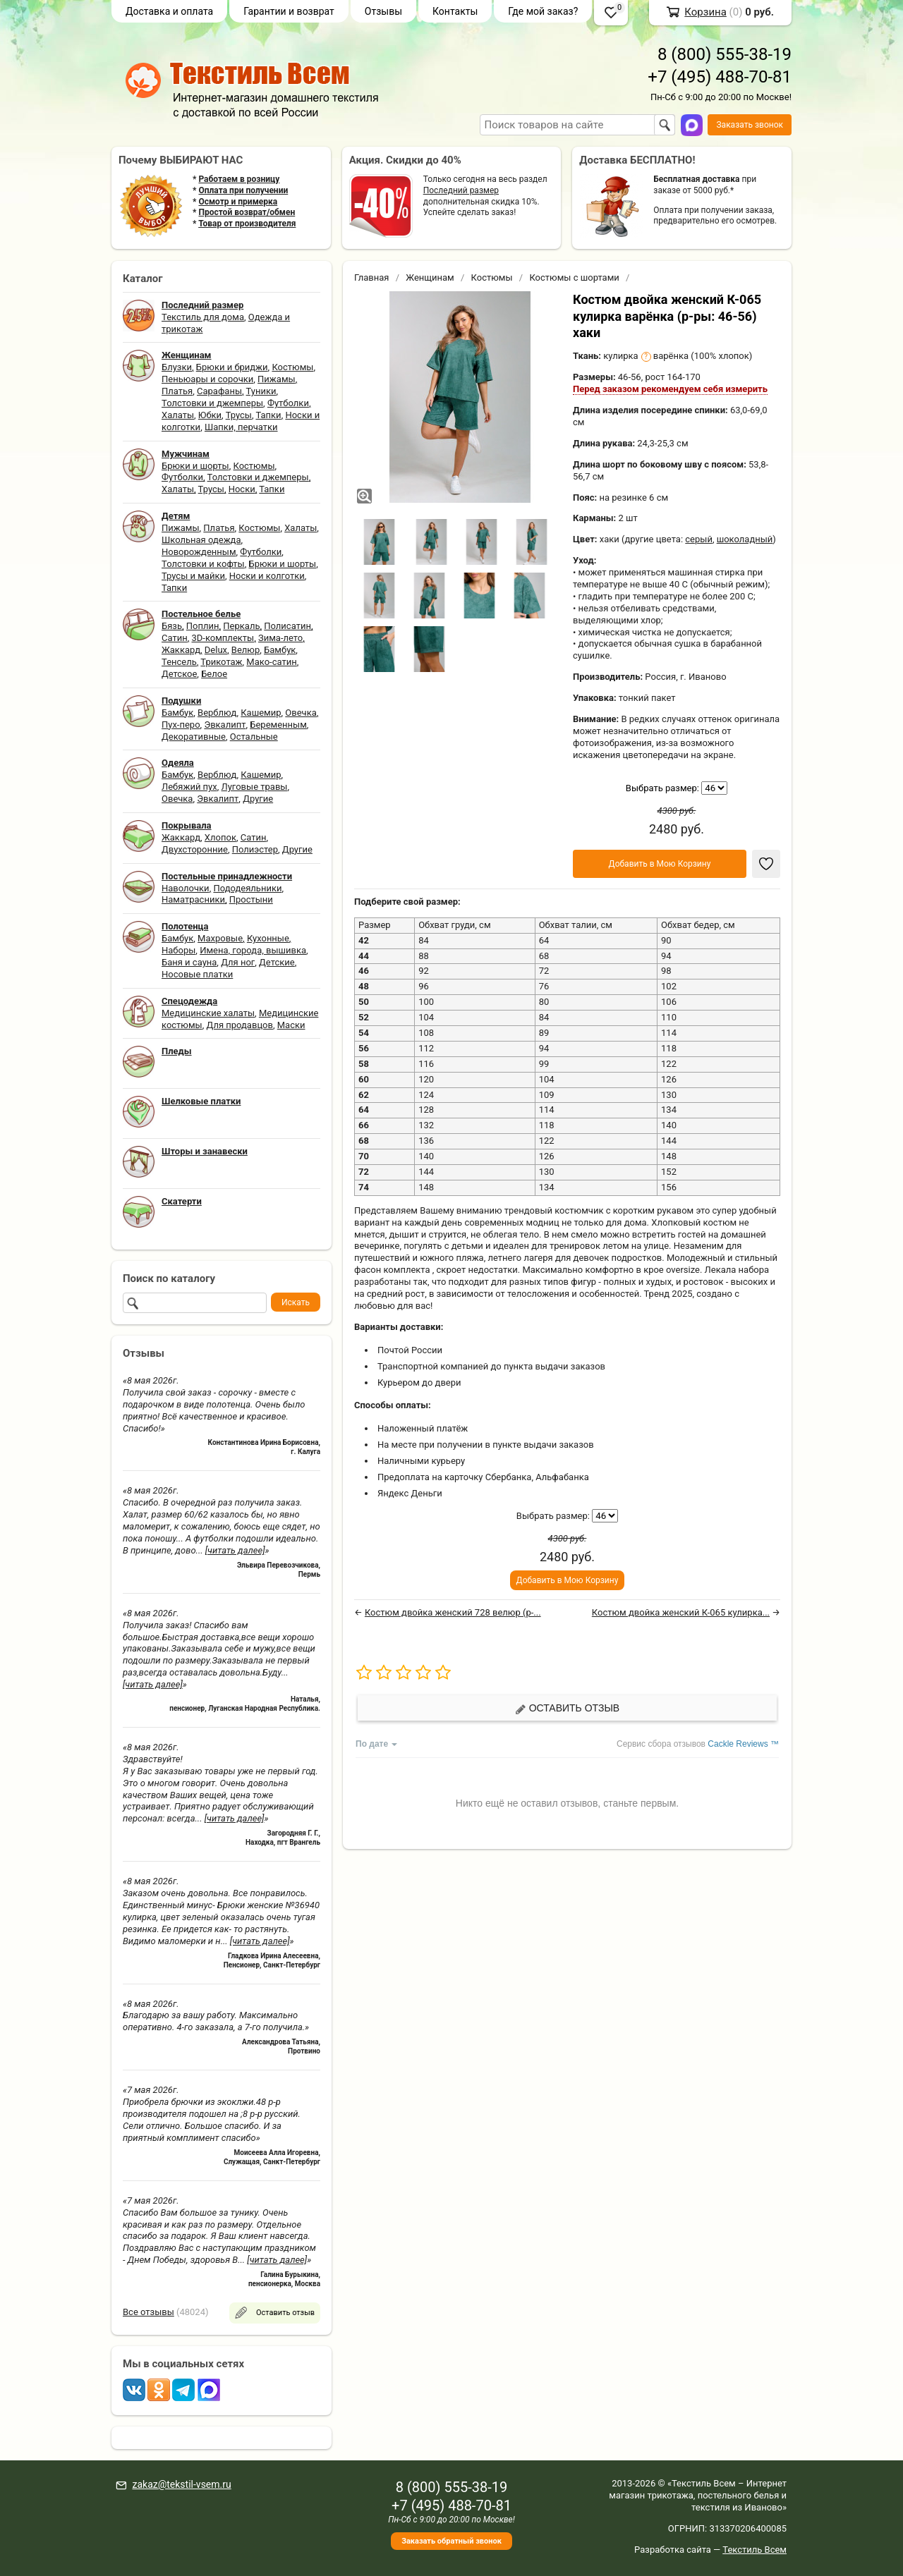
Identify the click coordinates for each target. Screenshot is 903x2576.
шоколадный (745, 539)
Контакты (455, 11)
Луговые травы (255, 786)
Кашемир (261, 712)
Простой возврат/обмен (246, 212)
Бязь (172, 626)
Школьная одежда (201, 540)
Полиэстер (255, 849)
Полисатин (287, 626)
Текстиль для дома (203, 317)
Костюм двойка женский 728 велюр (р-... (453, 1612)
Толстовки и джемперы (212, 403)
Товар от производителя (247, 223)
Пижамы (276, 379)
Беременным (278, 724)
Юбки (210, 415)
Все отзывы (148, 2312)
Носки (242, 489)
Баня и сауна (189, 962)
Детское (179, 674)
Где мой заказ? (543, 11)
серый (699, 539)
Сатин (175, 638)
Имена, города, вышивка (253, 950)
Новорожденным (199, 552)
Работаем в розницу (238, 179)
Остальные (254, 736)
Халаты (178, 415)
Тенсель (179, 662)
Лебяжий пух (189, 786)
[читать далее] (235, 1550)
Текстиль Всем (754, 2549)
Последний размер (461, 190)
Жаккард (181, 650)
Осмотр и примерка (237, 202)
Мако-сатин (271, 662)
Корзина (705, 12)
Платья (177, 391)
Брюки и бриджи (232, 367)
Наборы (178, 950)
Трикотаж (221, 662)
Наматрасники (193, 899)
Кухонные (268, 938)
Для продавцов (240, 1025)
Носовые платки (197, 974)
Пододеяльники (247, 888)
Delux (216, 650)
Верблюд (217, 712)
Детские (277, 962)
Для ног (238, 962)
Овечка (300, 712)
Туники (261, 391)
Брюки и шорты (195, 465)
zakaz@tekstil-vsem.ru (181, 2484)
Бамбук (280, 650)
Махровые (220, 938)
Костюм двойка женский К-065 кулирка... (681, 1612)
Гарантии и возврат (288, 11)
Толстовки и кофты (203, 563)
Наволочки (186, 888)
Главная (371, 277)
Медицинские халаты (208, 1013)
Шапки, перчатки (241, 427)
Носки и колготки (267, 575)
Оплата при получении (243, 190)
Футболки (288, 403)
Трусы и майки (193, 575)
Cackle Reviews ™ (743, 1744)
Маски (291, 1025)
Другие (258, 798)
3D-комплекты (222, 638)
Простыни (251, 899)
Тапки (268, 415)
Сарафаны (219, 391)
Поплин (202, 626)
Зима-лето (280, 638)
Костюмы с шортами (574, 277)
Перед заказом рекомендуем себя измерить (670, 389)
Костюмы (292, 367)
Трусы (239, 415)
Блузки (177, 367)
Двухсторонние (195, 849)
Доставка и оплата (169, 11)
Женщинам (430, 277)
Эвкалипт (225, 724)
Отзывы (383, 11)
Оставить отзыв (567, 1708)
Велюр (245, 650)
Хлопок (220, 837)
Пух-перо (181, 724)
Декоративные (194, 736)
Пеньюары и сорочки (207, 379)
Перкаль (241, 626)
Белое (214, 674)
